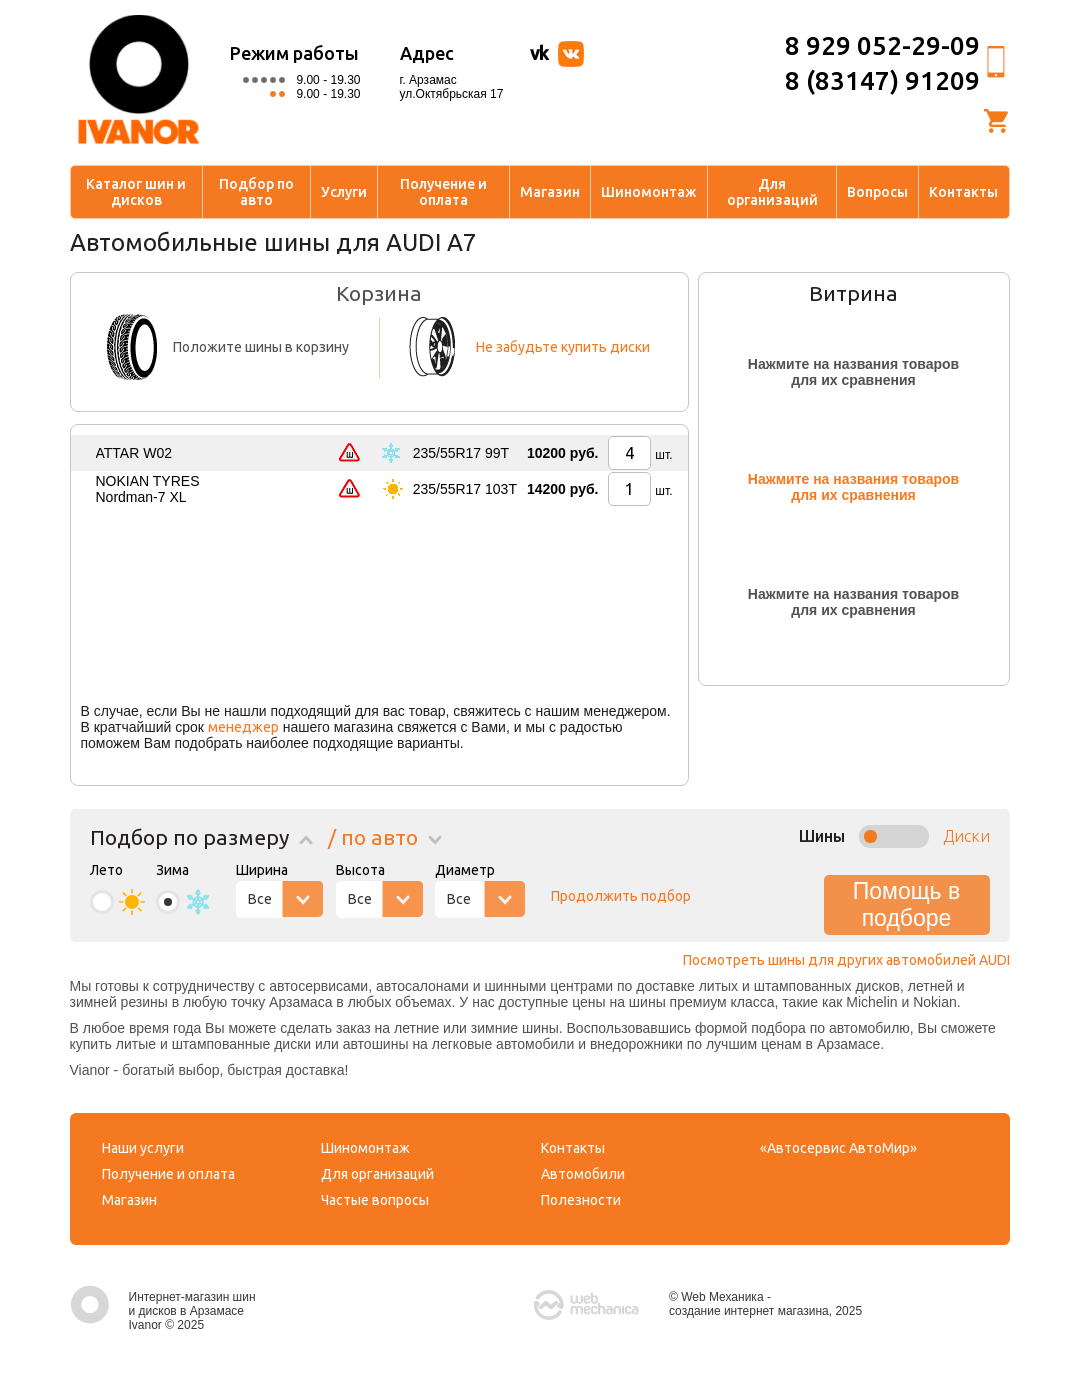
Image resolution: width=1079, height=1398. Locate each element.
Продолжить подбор (621, 896)
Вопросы (877, 192)
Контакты (963, 192)
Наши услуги (143, 1148)
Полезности (581, 1200)
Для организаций (772, 192)
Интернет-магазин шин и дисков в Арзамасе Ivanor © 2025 (163, 1311)
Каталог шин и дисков (136, 192)
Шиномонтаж (649, 192)
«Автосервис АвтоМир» (838, 1148)
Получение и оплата (443, 192)
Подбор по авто (256, 192)
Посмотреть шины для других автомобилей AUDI (846, 960)
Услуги (344, 192)
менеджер (243, 727)
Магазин (550, 192)
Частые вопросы (375, 1200)
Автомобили (583, 1174)
